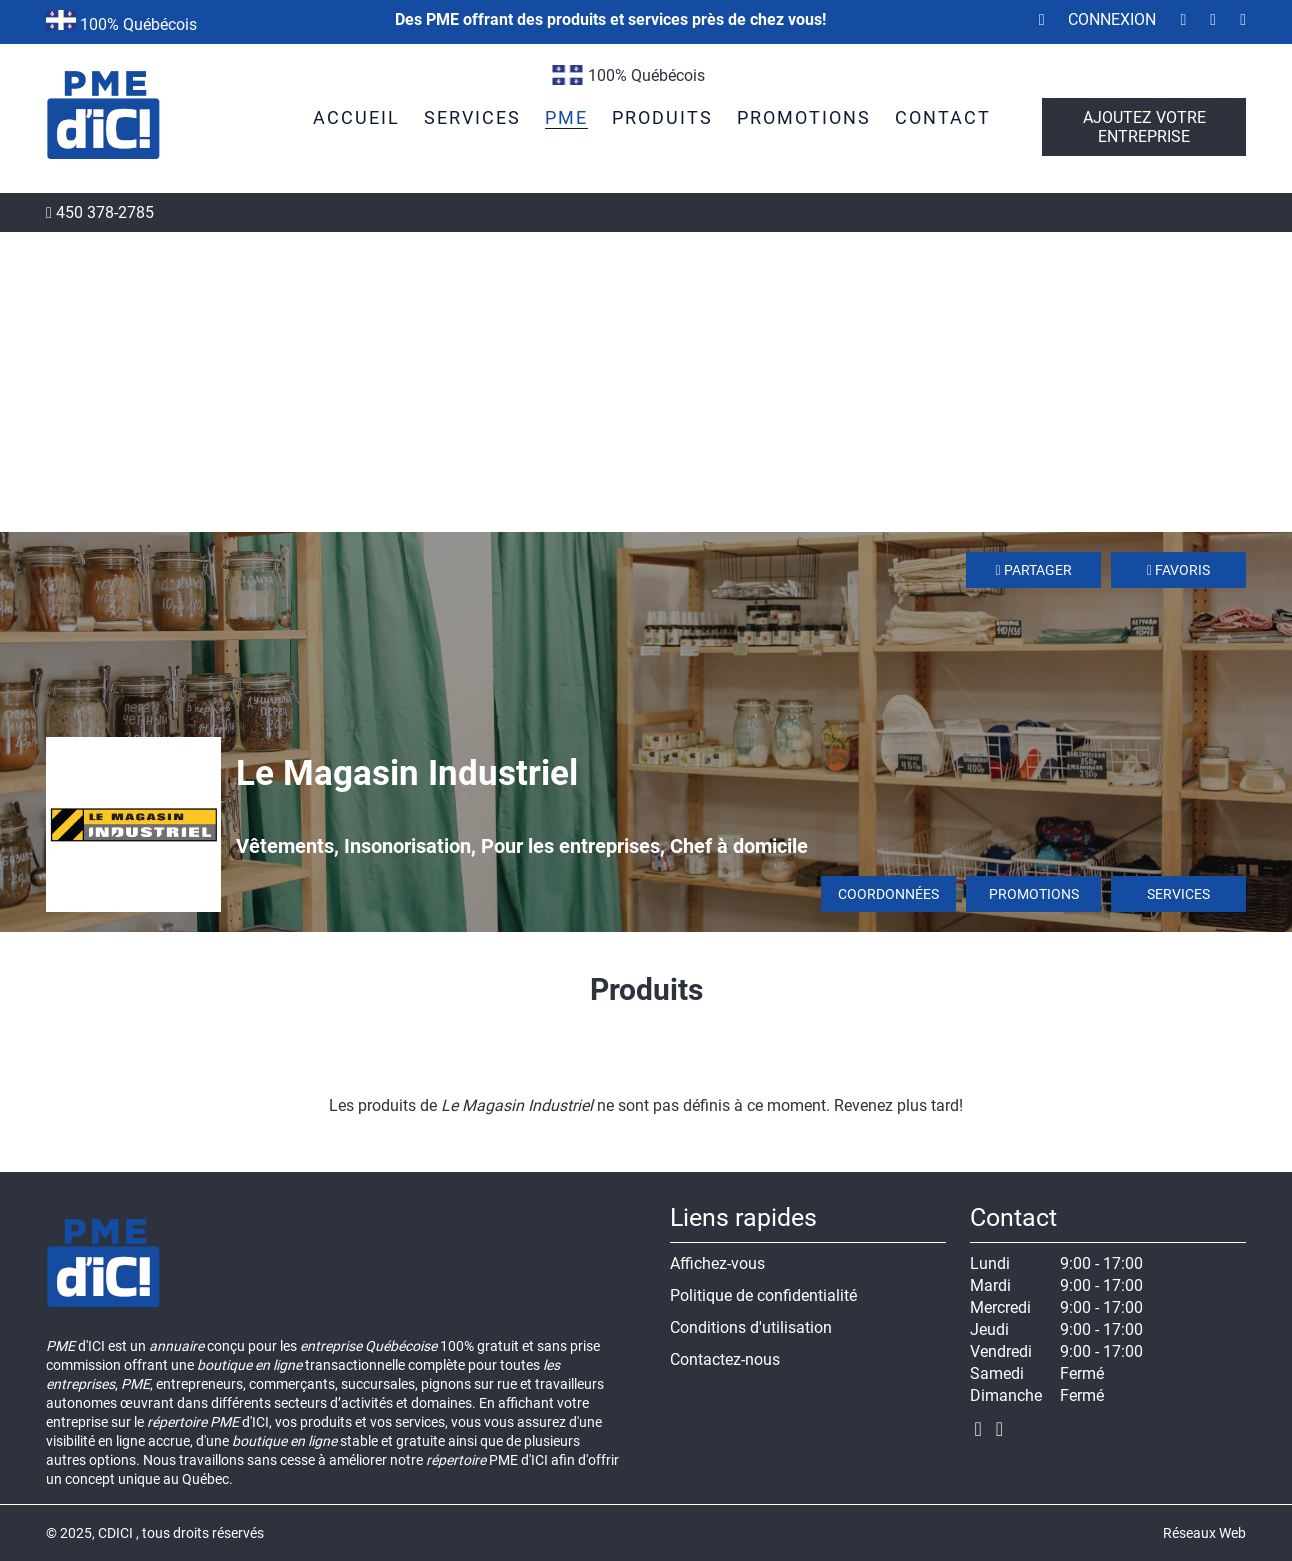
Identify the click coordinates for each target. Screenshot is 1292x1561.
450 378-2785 (100, 212)
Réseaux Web (1204, 1533)
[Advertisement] (646, 382)
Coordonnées (888, 894)
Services (1178, 894)
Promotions (1034, 894)
